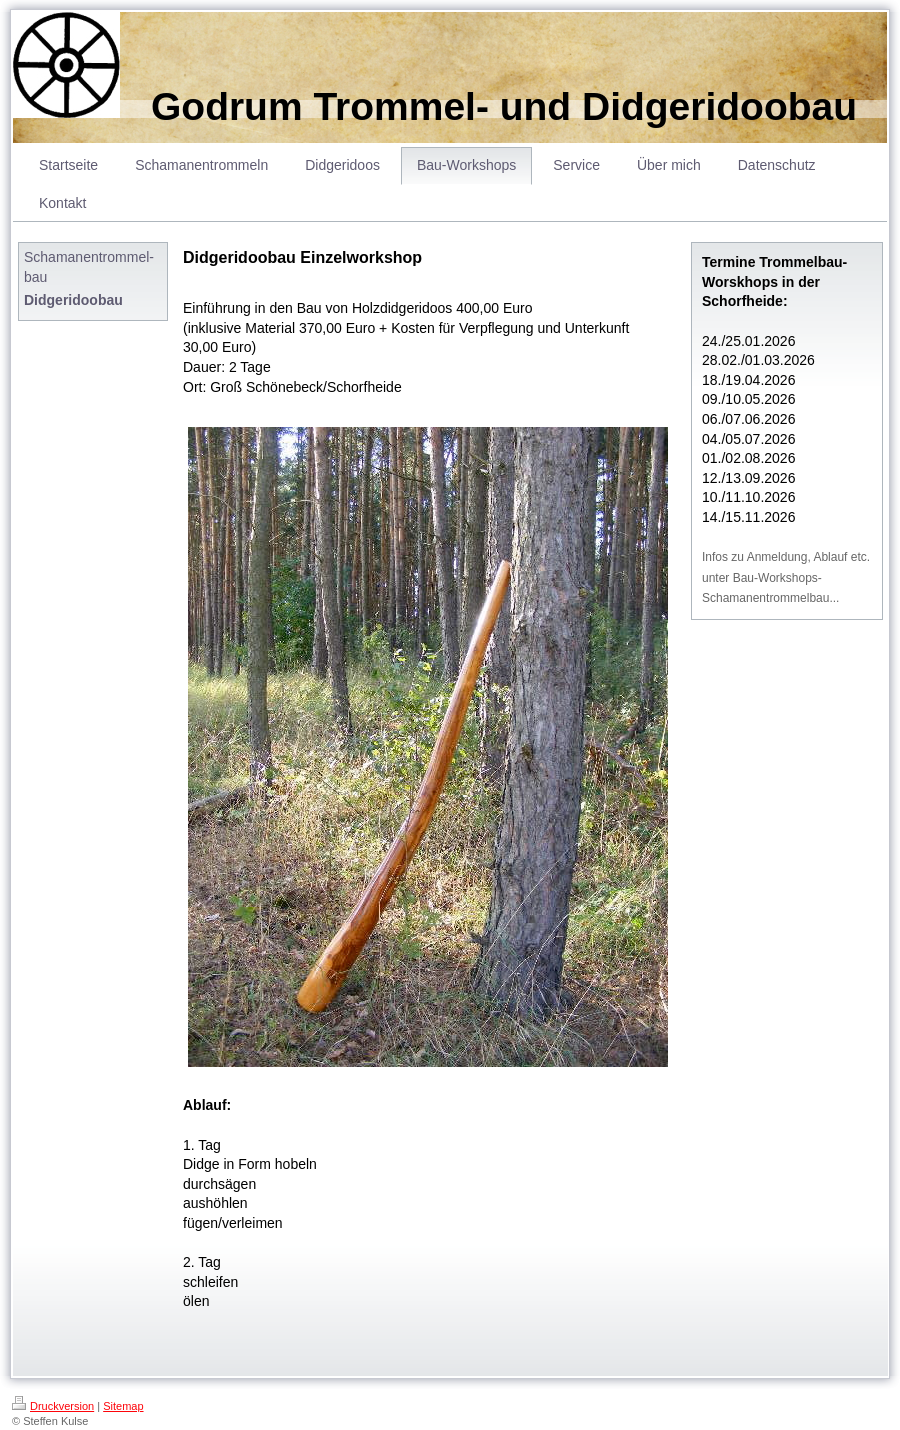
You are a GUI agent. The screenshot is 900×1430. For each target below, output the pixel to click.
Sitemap (123, 1406)
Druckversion (53, 1406)
